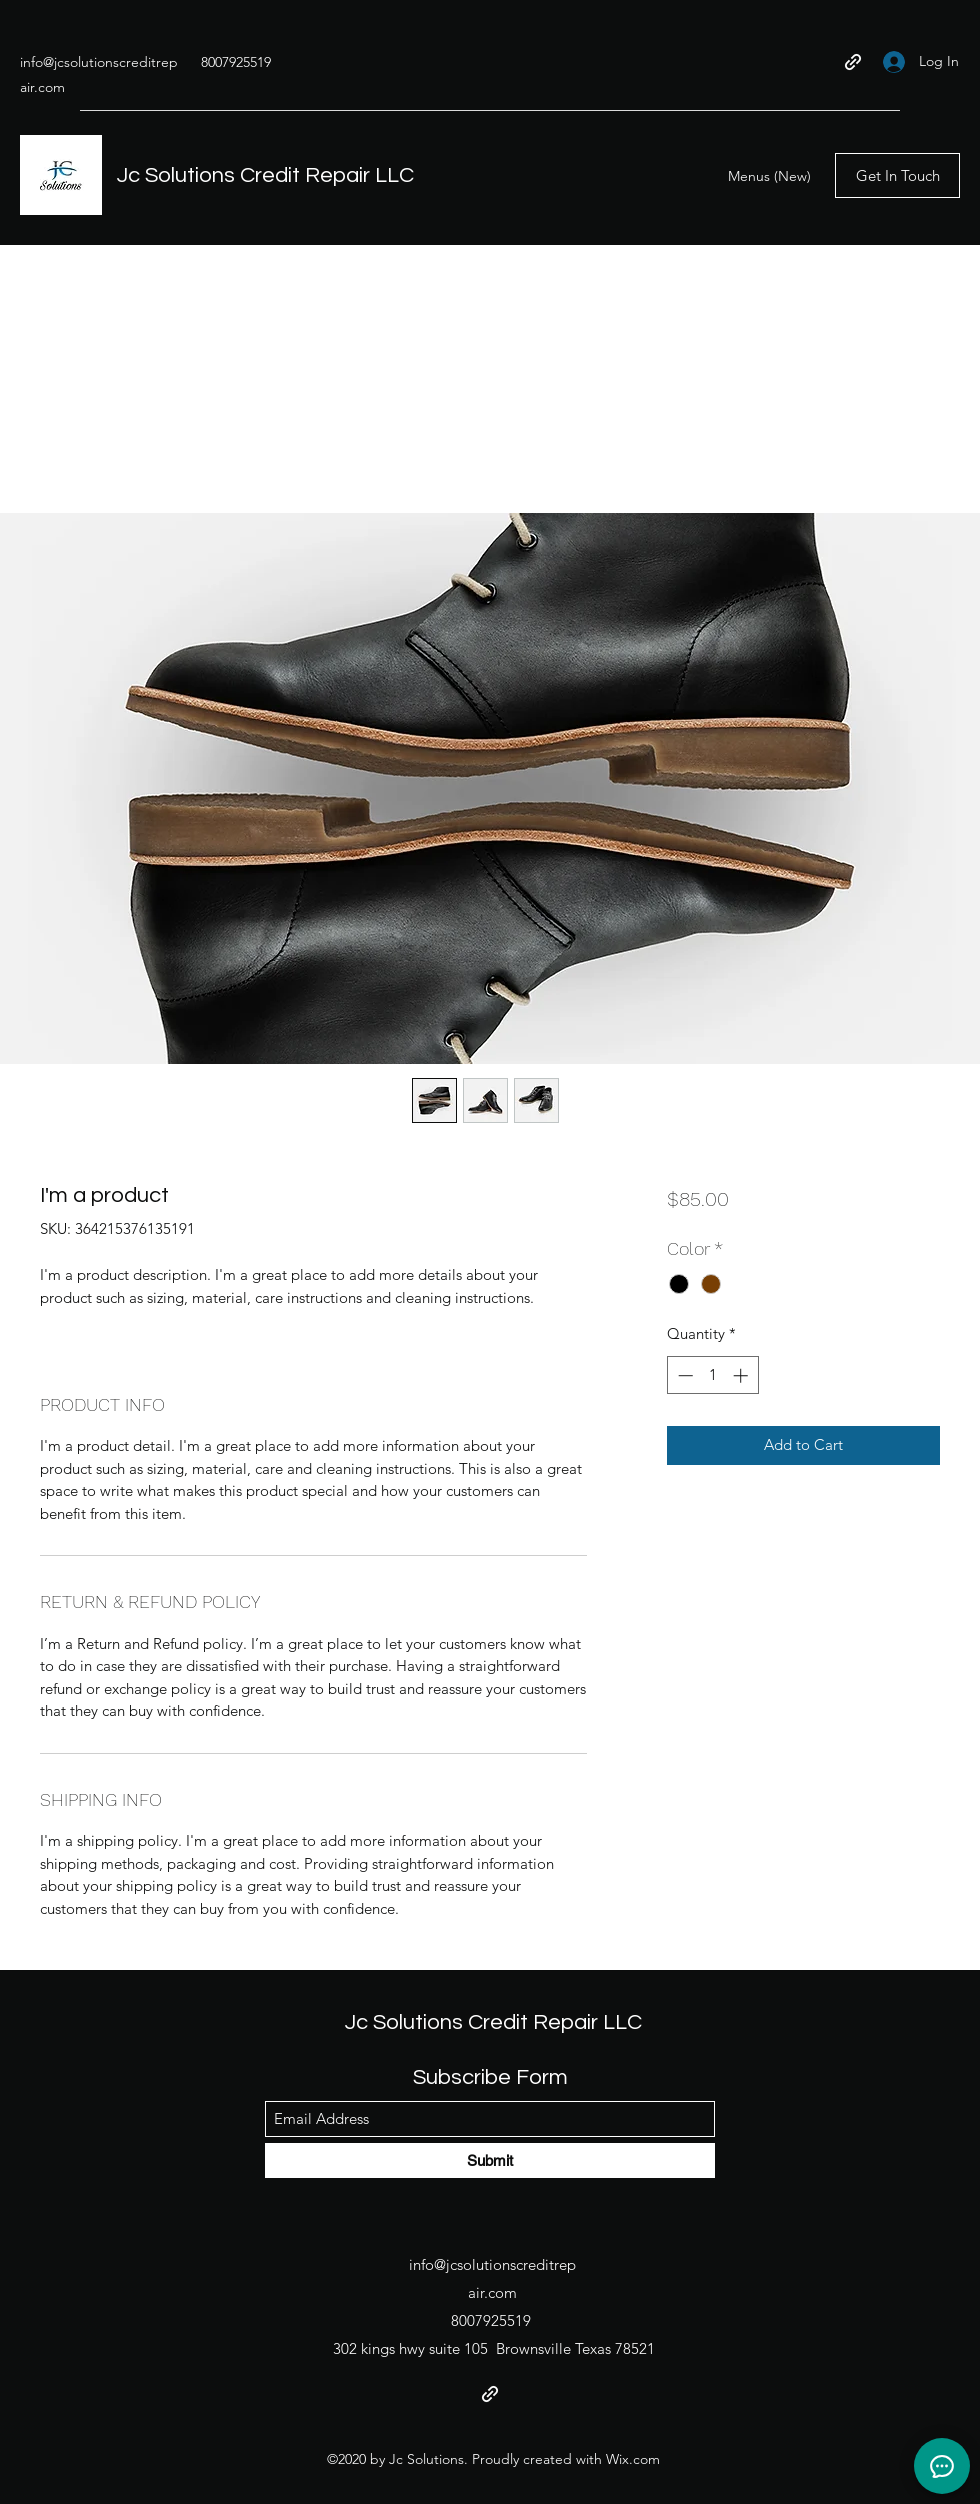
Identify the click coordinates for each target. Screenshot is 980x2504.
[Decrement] (683, 1375)
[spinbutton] (712, 1375)
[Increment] (742, 1375)
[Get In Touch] (897, 175)
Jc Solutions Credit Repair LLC (265, 175)
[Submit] (490, 2160)
